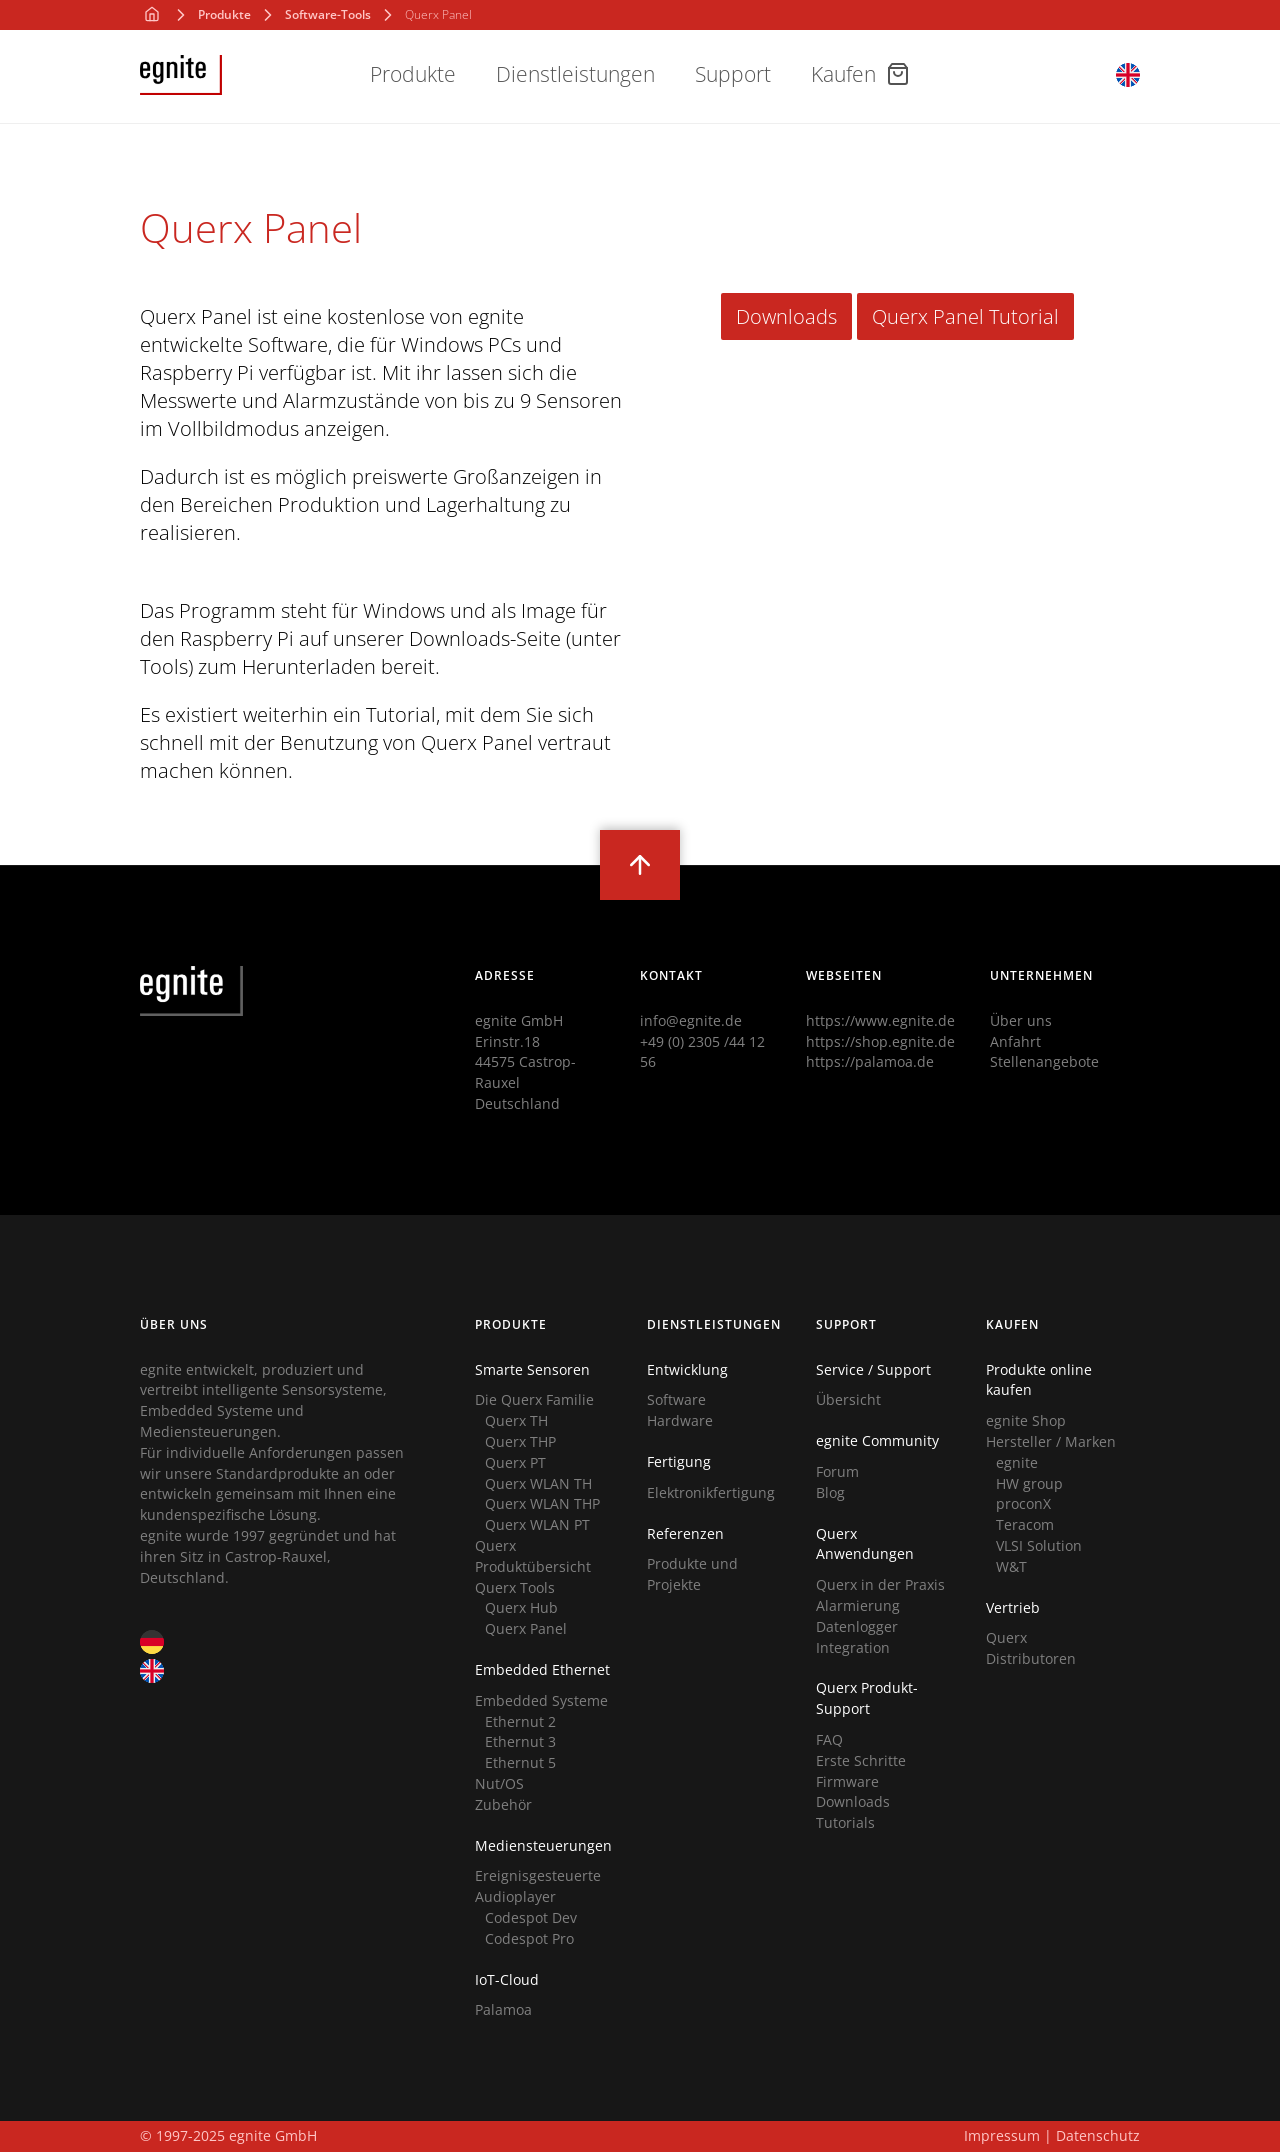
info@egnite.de (691, 1020)
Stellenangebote (1044, 1061)
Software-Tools (328, 15)
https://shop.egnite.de (880, 1041)
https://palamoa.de (870, 1061)
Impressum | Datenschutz (1052, 2135)
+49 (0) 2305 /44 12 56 (702, 1052)
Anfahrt (1015, 1041)
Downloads (786, 316)
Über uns (1021, 1020)
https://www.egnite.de (880, 1020)
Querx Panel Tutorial (965, 316)
